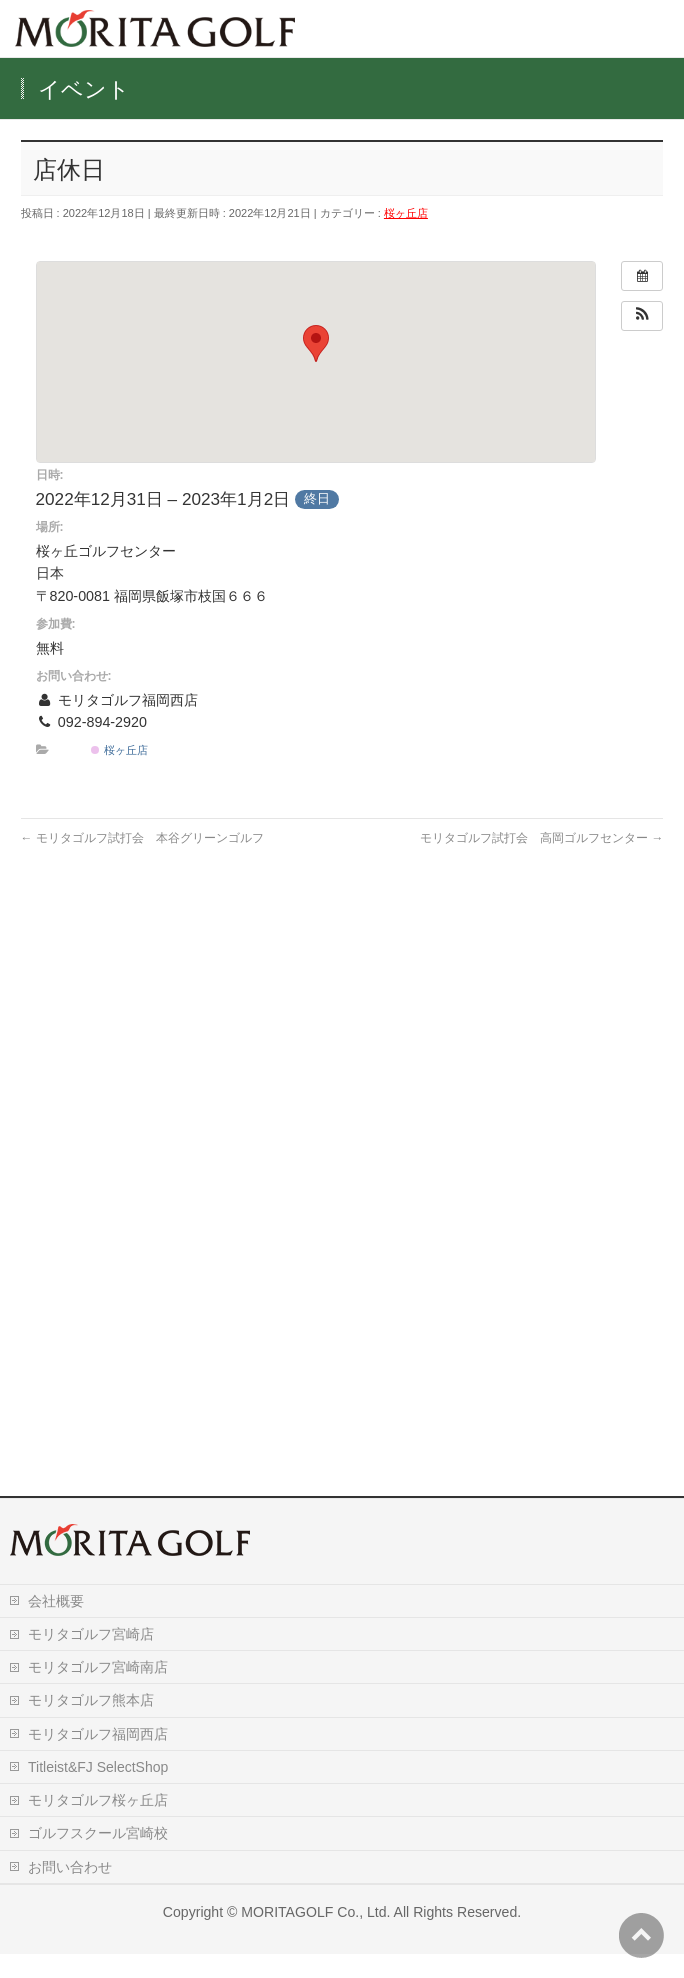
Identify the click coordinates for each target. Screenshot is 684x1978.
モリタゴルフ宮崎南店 (98, 1691)
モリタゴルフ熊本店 (91, 1724)
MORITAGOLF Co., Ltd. (315, 1936)
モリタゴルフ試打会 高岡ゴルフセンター (541, 838)
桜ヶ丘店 (406, 213)
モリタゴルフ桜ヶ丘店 (98, 1824)
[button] (642, 316)
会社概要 (56, 1625)
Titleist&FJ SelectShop (98, 1791)
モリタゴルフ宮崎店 (91, 1658)
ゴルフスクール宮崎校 (98, 1857)
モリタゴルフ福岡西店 (98, 1758)
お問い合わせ (70, 1891)
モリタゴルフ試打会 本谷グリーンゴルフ (142, 838)
